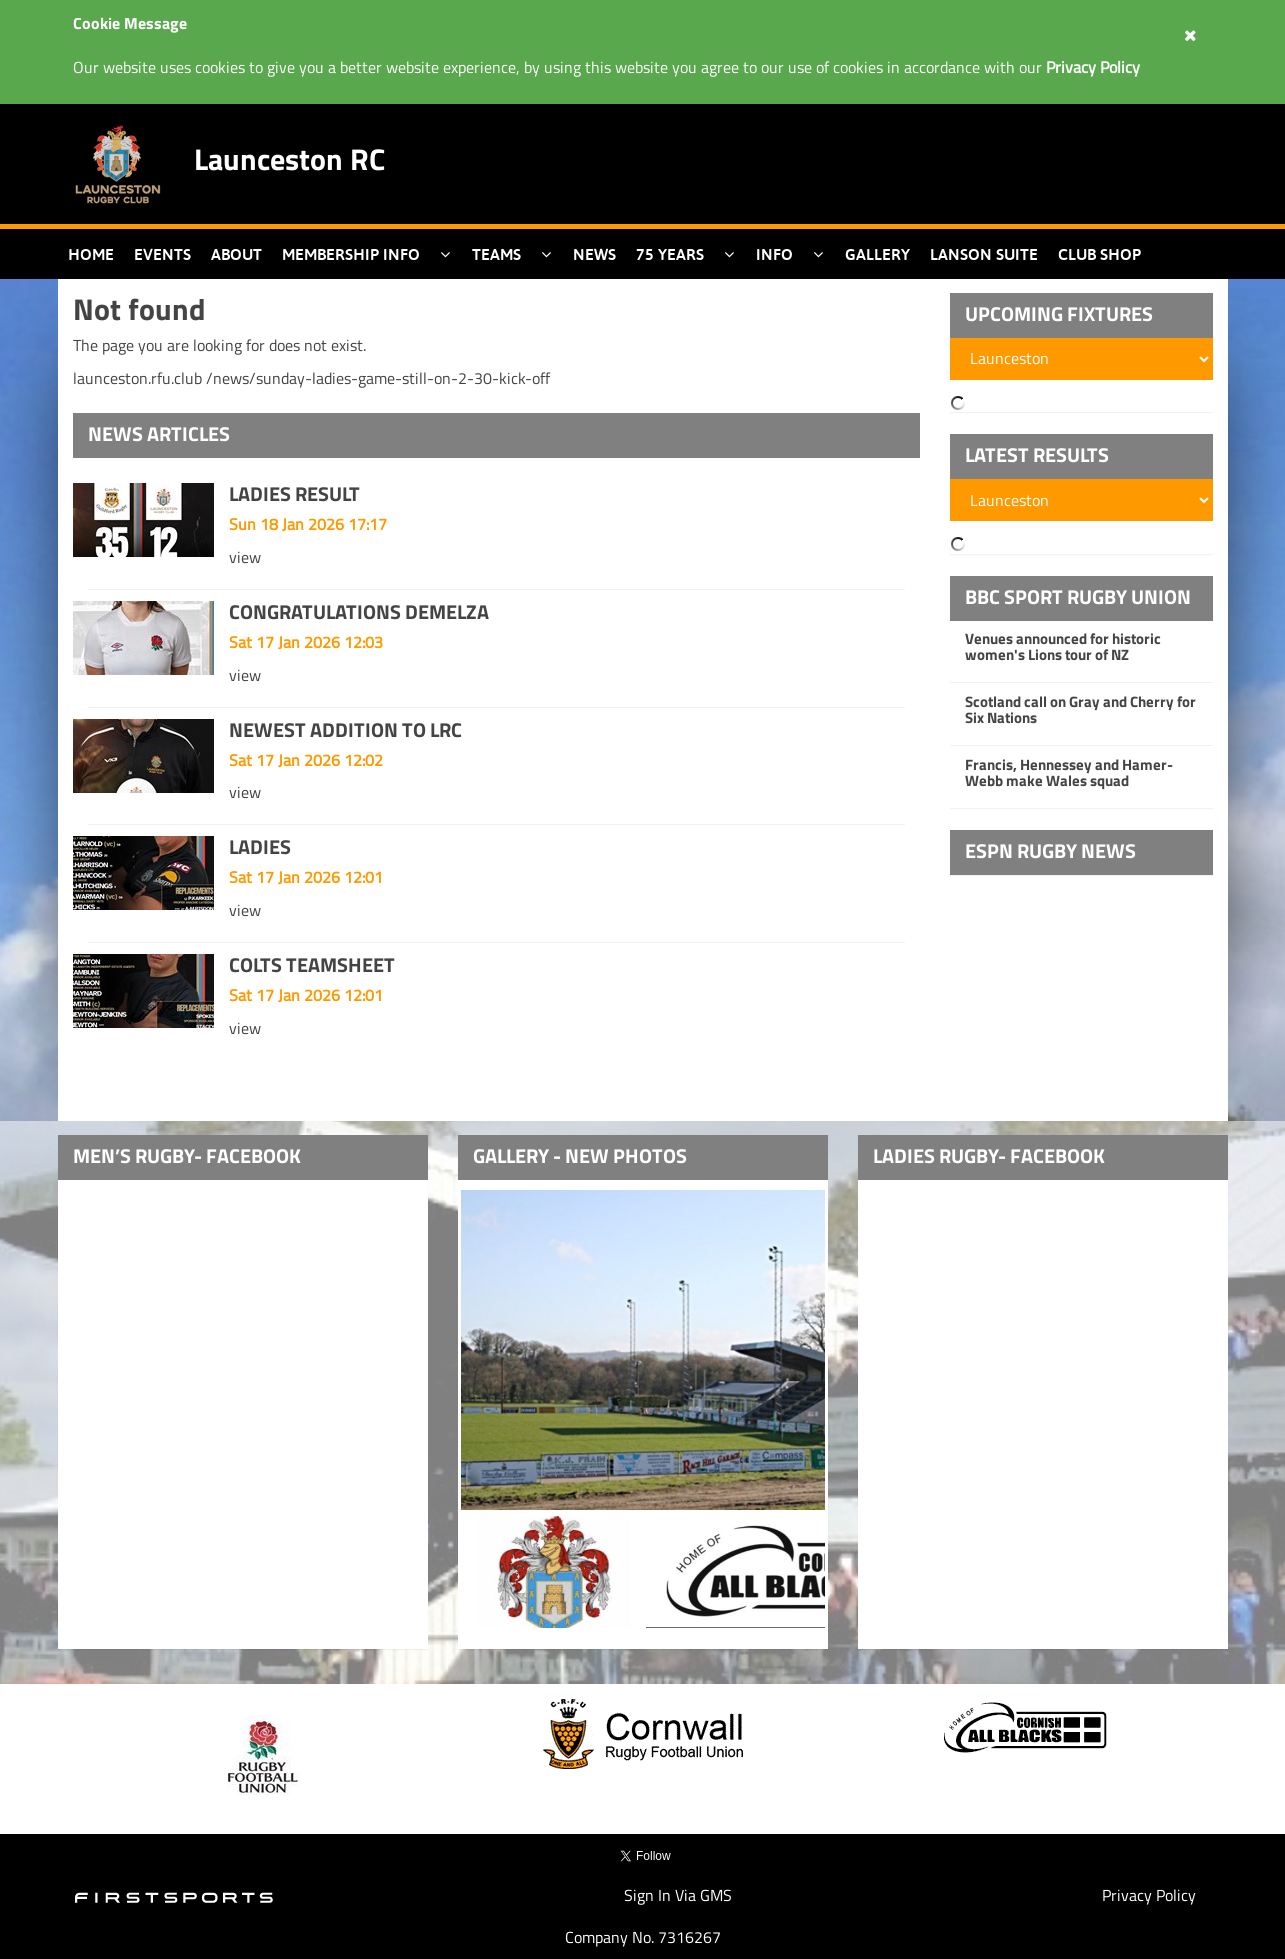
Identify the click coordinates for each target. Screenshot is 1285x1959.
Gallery (877, 254)
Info (774, 254)
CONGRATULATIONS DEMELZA (359, 611)
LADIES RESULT (294, 493)
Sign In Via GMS (678, 1895)
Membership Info (351, 254)
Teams (496, 254)
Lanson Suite (984, 254)
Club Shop (1099, 254)
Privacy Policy (1149, 1895)
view (245, 557)
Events (162, 254)
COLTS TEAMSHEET (312, 964)
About (236, 254)
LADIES (260, 846)
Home (91, 254)
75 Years (670, 254)
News (594, 254)
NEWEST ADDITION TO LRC (345, 729)
